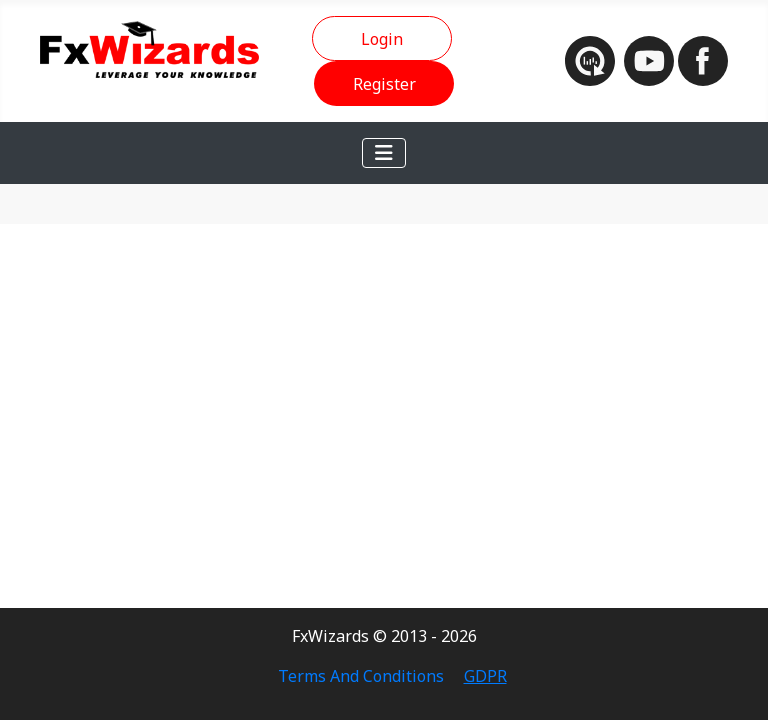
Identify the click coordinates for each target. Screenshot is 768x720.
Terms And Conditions (361, 676)
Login (382, 39)
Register (384, 84)
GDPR (485, 676)
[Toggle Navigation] (384, 153)
